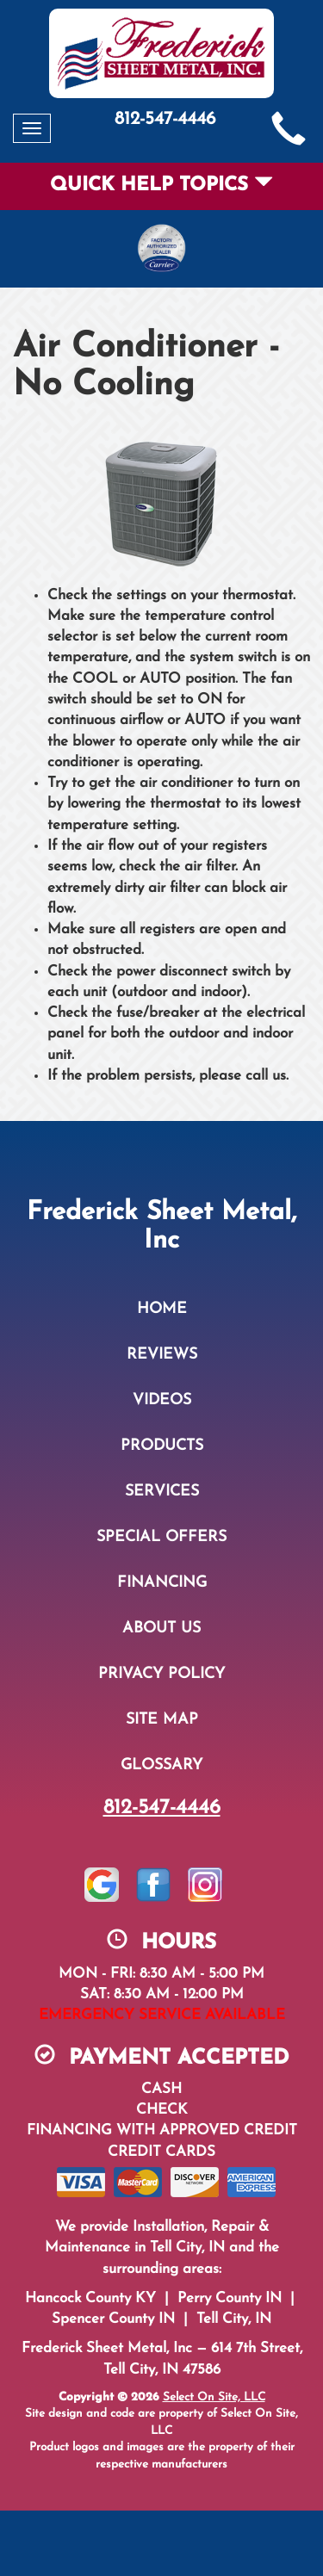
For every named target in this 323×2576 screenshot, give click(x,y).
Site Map (162, 1719)
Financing (162, 1583)
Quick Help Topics (161, 185)
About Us (161, 1628)
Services (162, 1491)
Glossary (161, 1765)
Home (162, 1309)
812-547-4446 (162, 1808)
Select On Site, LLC (214, 2397)
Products (162, 1446)
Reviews (162, 1354)
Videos (162, 1400)
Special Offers (161, 1537)
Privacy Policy (161, 1674)
